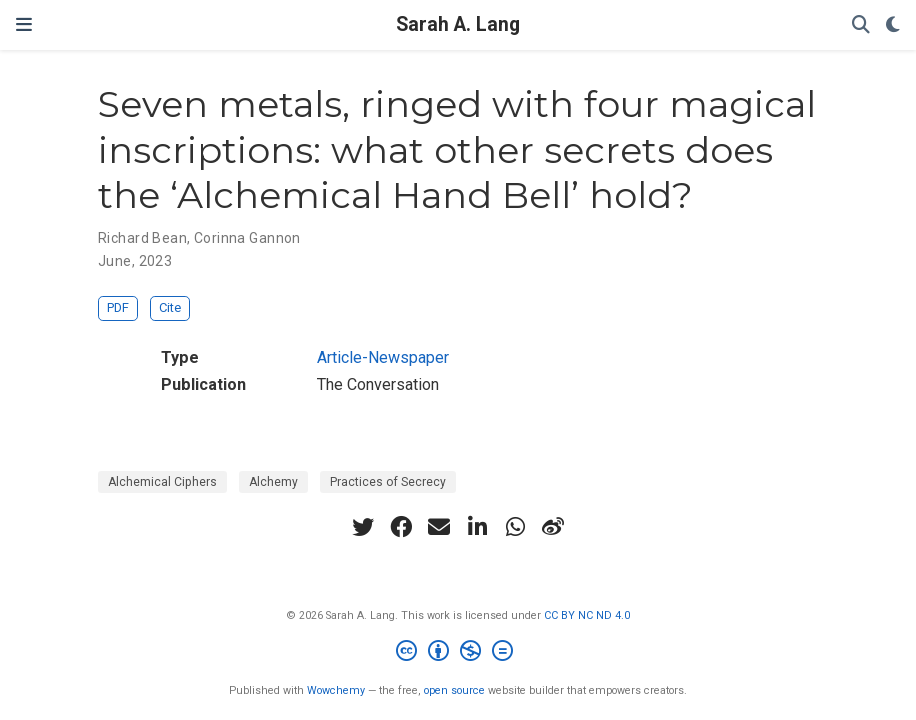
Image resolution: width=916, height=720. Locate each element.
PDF (118, 307)
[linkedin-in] (477, 527)
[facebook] (401, 527)
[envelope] (439, 527)
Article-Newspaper (383, 357)
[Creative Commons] (458, 653)
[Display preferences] (893, 25)
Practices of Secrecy (388, 482)
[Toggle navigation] (24, 24)
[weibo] (553, 527)
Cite (170, 307)
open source (454, 690)
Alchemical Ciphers (162, 482)
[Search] (861, 25)
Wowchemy (336, 690)
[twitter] (363, 527)
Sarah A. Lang (458, 24)
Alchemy (273, 482)
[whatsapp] (515, 527)
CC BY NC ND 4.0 (587, 615)
